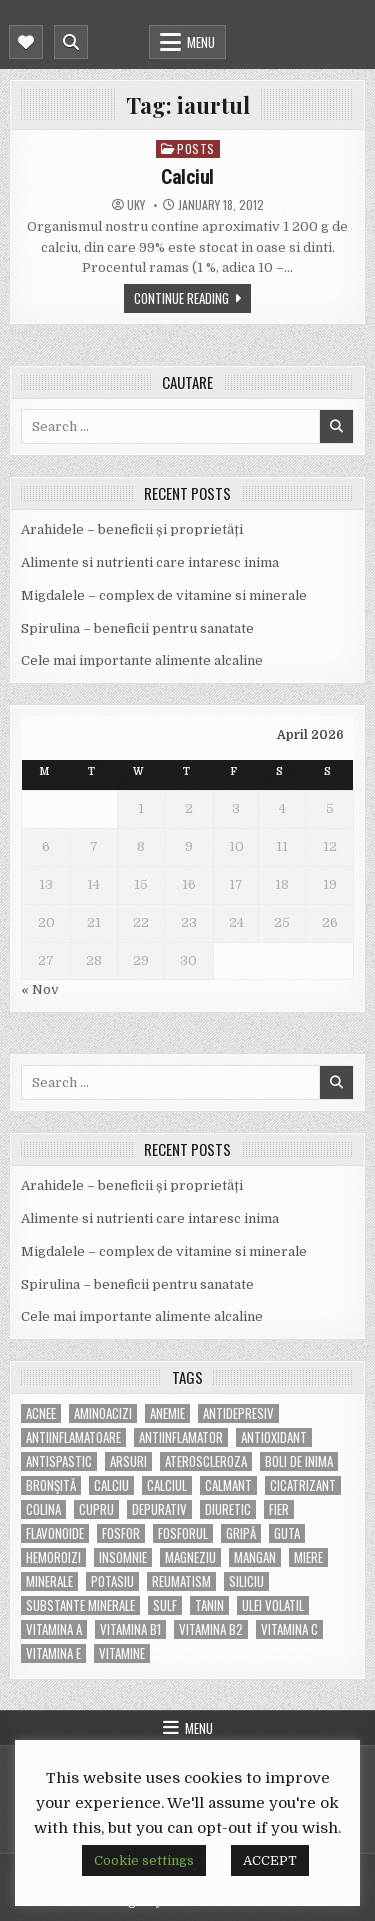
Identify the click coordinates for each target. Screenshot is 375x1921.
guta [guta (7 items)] (287, 1533)
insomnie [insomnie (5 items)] (123, 1557)
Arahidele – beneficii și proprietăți (132, 529)
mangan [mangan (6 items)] (255, 1557)
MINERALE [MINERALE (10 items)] (49, 1581)
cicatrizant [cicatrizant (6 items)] (303, 1485)
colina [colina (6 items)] (43, 1509)
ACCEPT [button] (270, 1860)
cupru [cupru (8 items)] (96, 1509)
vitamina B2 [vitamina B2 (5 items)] (211, 1629)
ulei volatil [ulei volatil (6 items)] (273, 1605)
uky (136, 205)
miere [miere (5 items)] (308, 1557)
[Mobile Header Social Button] (26, 42)
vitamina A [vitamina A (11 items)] (54, 1629)
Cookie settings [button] (144, 1860)
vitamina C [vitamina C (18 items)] (289, 1629)
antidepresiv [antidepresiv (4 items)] (238, 1413)
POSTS (196, 148)
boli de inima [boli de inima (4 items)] (299, 1461)
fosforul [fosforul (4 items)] (183, 1533)
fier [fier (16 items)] (279, 1509)
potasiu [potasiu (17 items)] (112, 1581)
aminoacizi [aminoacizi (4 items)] (103, 1413)
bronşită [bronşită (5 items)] (51, 1485)
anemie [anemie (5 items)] (167, 1413)
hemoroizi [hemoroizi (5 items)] (53, 1557)
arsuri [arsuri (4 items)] (128, 1461)
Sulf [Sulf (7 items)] (165, 1605)
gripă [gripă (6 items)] (241, 1533)
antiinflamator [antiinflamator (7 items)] (181, 1437)
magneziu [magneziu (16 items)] (190, 1557)
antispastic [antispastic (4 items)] (59, 1461)
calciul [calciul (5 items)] (167, 1485)
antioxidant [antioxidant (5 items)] (274, 1437)
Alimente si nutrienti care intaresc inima (150, 562)
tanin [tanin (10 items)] (209, 1605)
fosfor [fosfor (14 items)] (121, 1533)
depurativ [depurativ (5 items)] (159, 1509)
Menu (201, 42)
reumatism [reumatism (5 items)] (181, 1581)
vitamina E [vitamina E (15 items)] (53, 1653)
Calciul (187, 177)
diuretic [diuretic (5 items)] (228, 1509)
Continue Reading (181, 298)
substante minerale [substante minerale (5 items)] (80, 1605)
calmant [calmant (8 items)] (228, 1485)
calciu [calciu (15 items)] (111, 1485)
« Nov (40, 989)
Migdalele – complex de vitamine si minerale (164, 595)
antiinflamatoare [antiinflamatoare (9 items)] (73, 1437)
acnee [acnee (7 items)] (41, 1413)
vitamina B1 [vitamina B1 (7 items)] (130, 1629)
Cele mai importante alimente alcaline (142, 660)
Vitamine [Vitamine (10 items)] (122, 1653)
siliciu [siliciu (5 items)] (246, 1581)
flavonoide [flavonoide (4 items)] (55, 1533)
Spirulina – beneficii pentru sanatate (137, 628)
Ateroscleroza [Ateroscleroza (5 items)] (206, 1461)
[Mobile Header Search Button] (71, 42)
